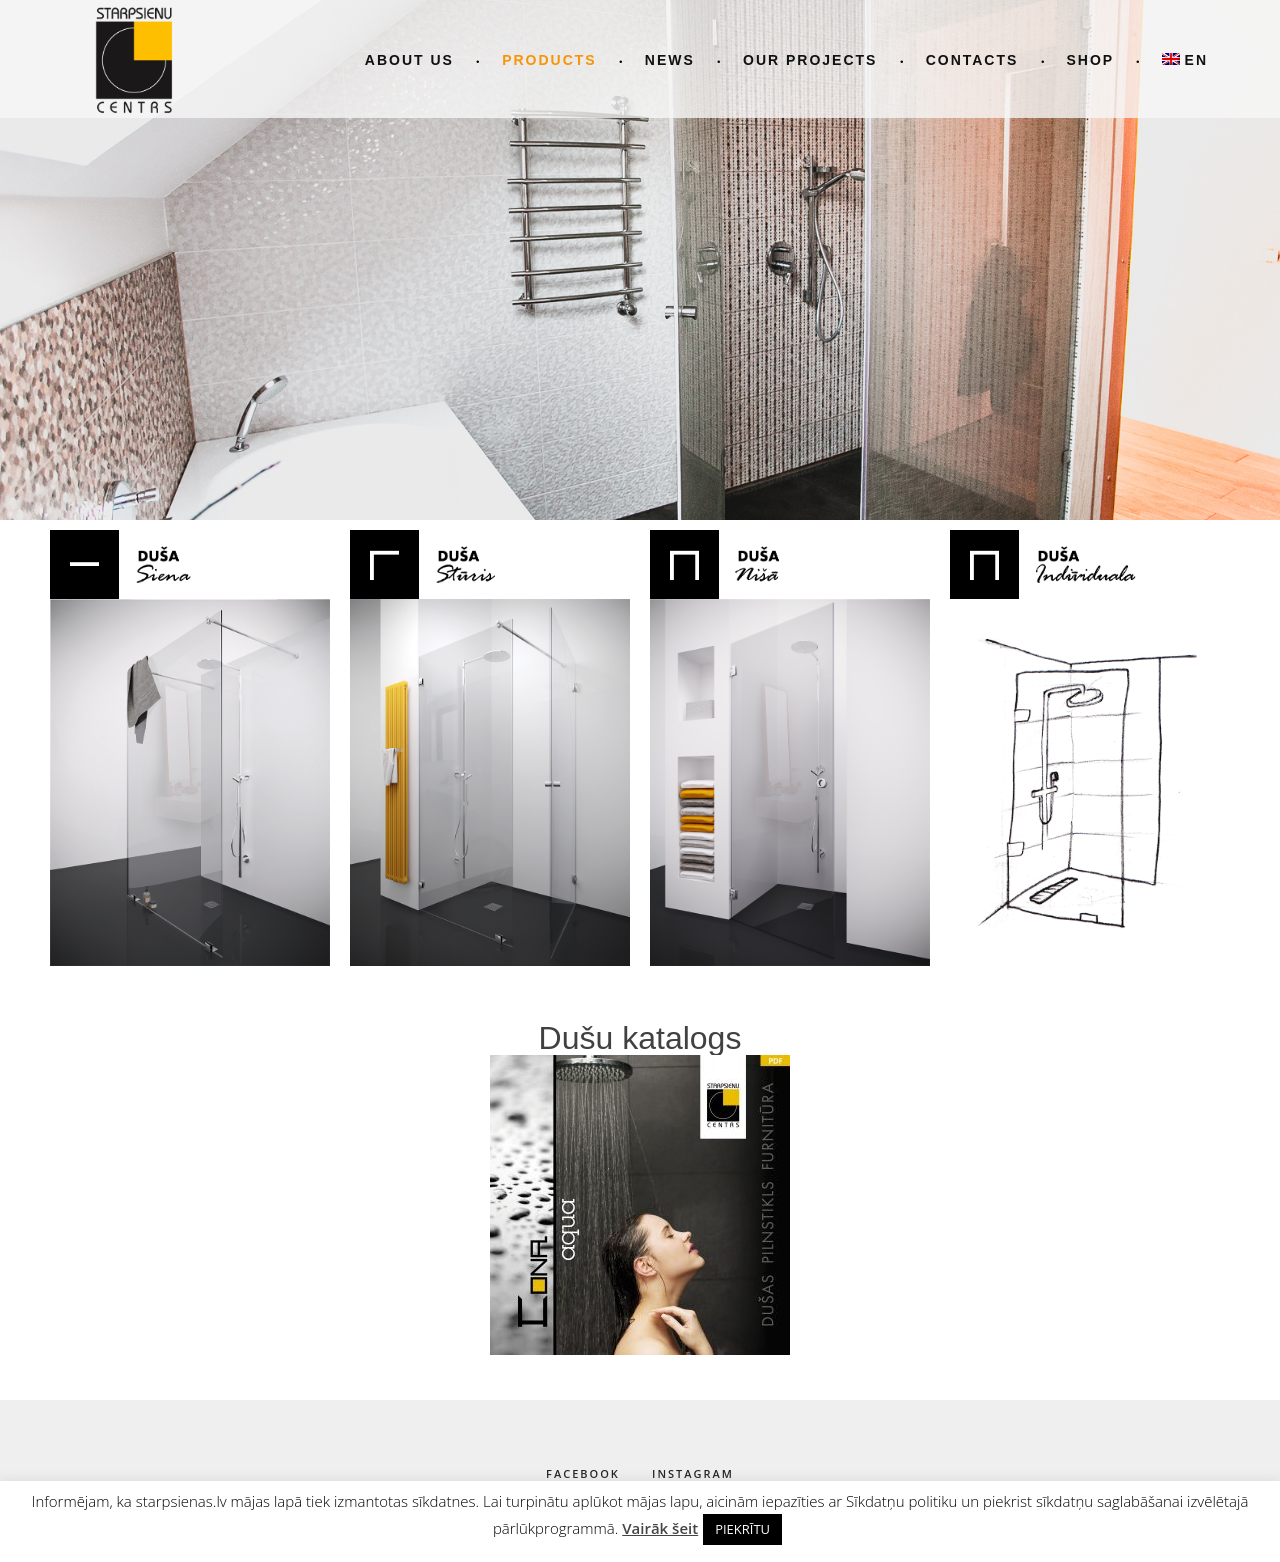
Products (549, 60)
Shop (1091, 60)
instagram (693, 1473)
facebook (583, 1473)
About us (409, 60)
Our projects (810, 60)
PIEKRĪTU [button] (742, 1529)
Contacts (972, 60)
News (670, 60)
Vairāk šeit (660, 1528)
